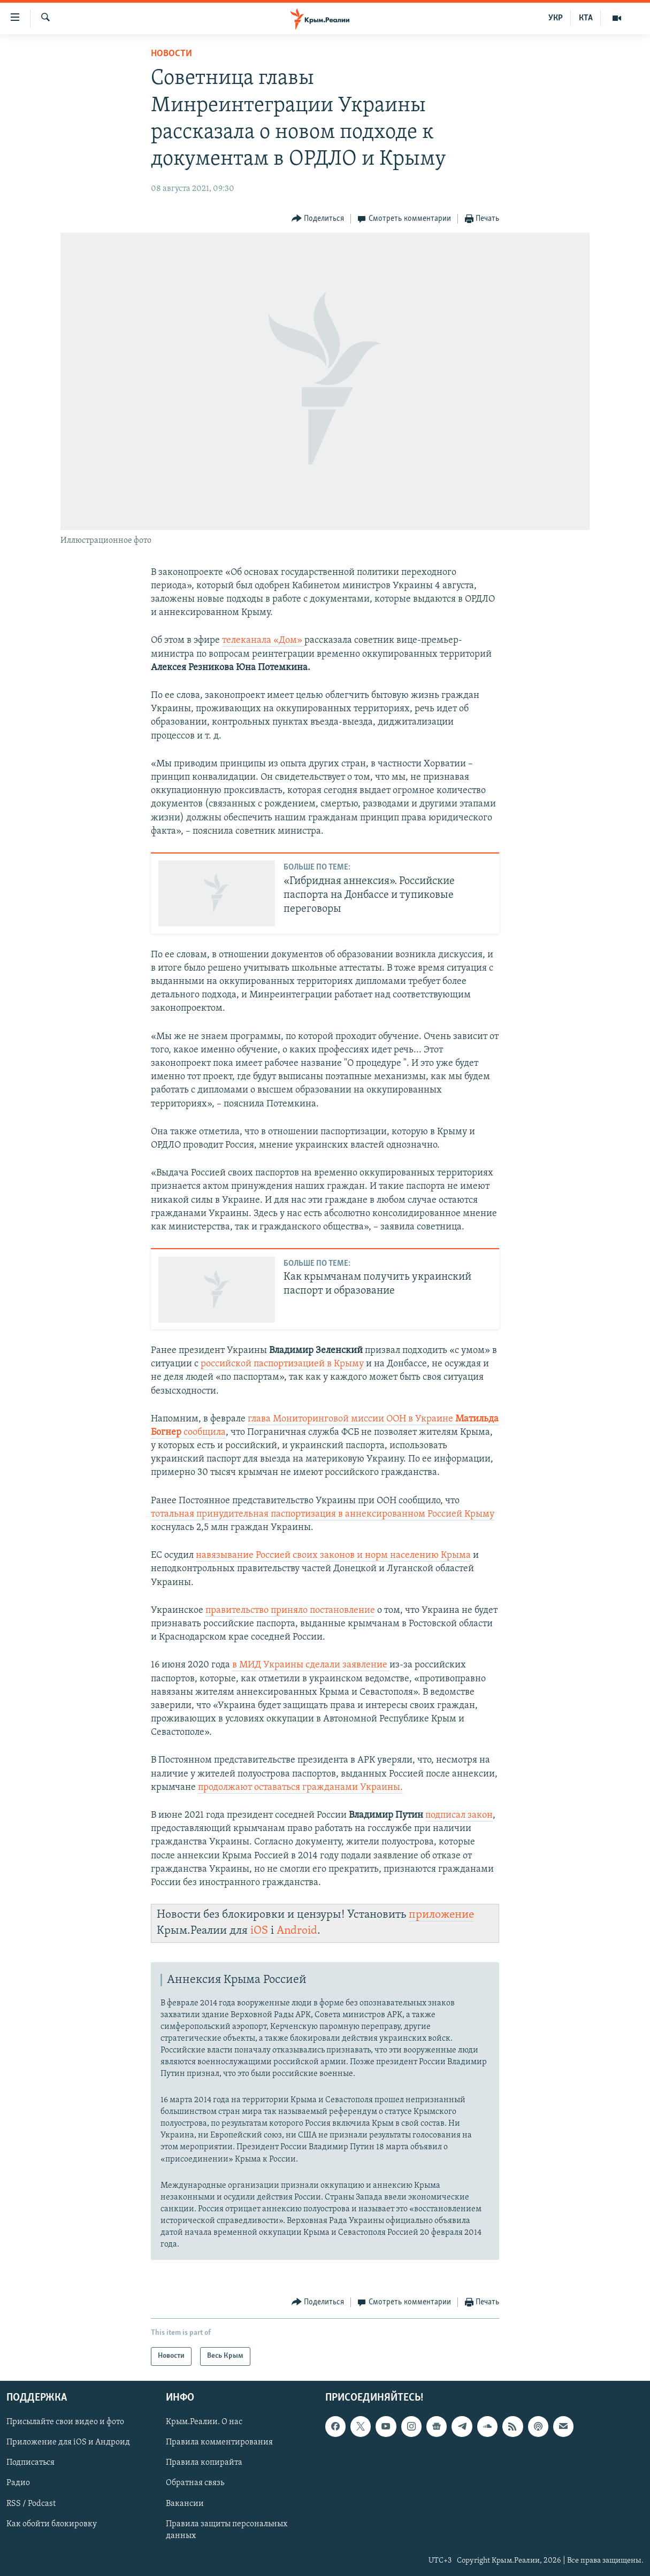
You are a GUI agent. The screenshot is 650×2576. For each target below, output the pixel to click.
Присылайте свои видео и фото (65, 2422)
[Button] (318, 219)
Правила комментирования (219, 2442)
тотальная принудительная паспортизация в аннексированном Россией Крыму (322, 1514)
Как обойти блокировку (51, 2524)
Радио (18, 2483)
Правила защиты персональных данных (226, 2530)
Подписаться (30, 2462)
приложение (441, 1914)
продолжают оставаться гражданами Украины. (300, 1787)
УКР (555, 18)
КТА (586, 18)
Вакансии (185, 2503)
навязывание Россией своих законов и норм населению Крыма (333, 1555)
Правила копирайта (204, 2462)
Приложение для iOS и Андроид (68, 2442)
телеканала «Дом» (263, 640)
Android (297, 1930)
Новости (171, 54)
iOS (259, 1930)
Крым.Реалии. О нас (204, 2422)
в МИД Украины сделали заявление (310, 1665)
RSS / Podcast (31, 2503)
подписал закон (459, 1815)
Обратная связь (195, 2483)
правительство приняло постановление (290, 1610)
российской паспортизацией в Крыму (282, 1364)
